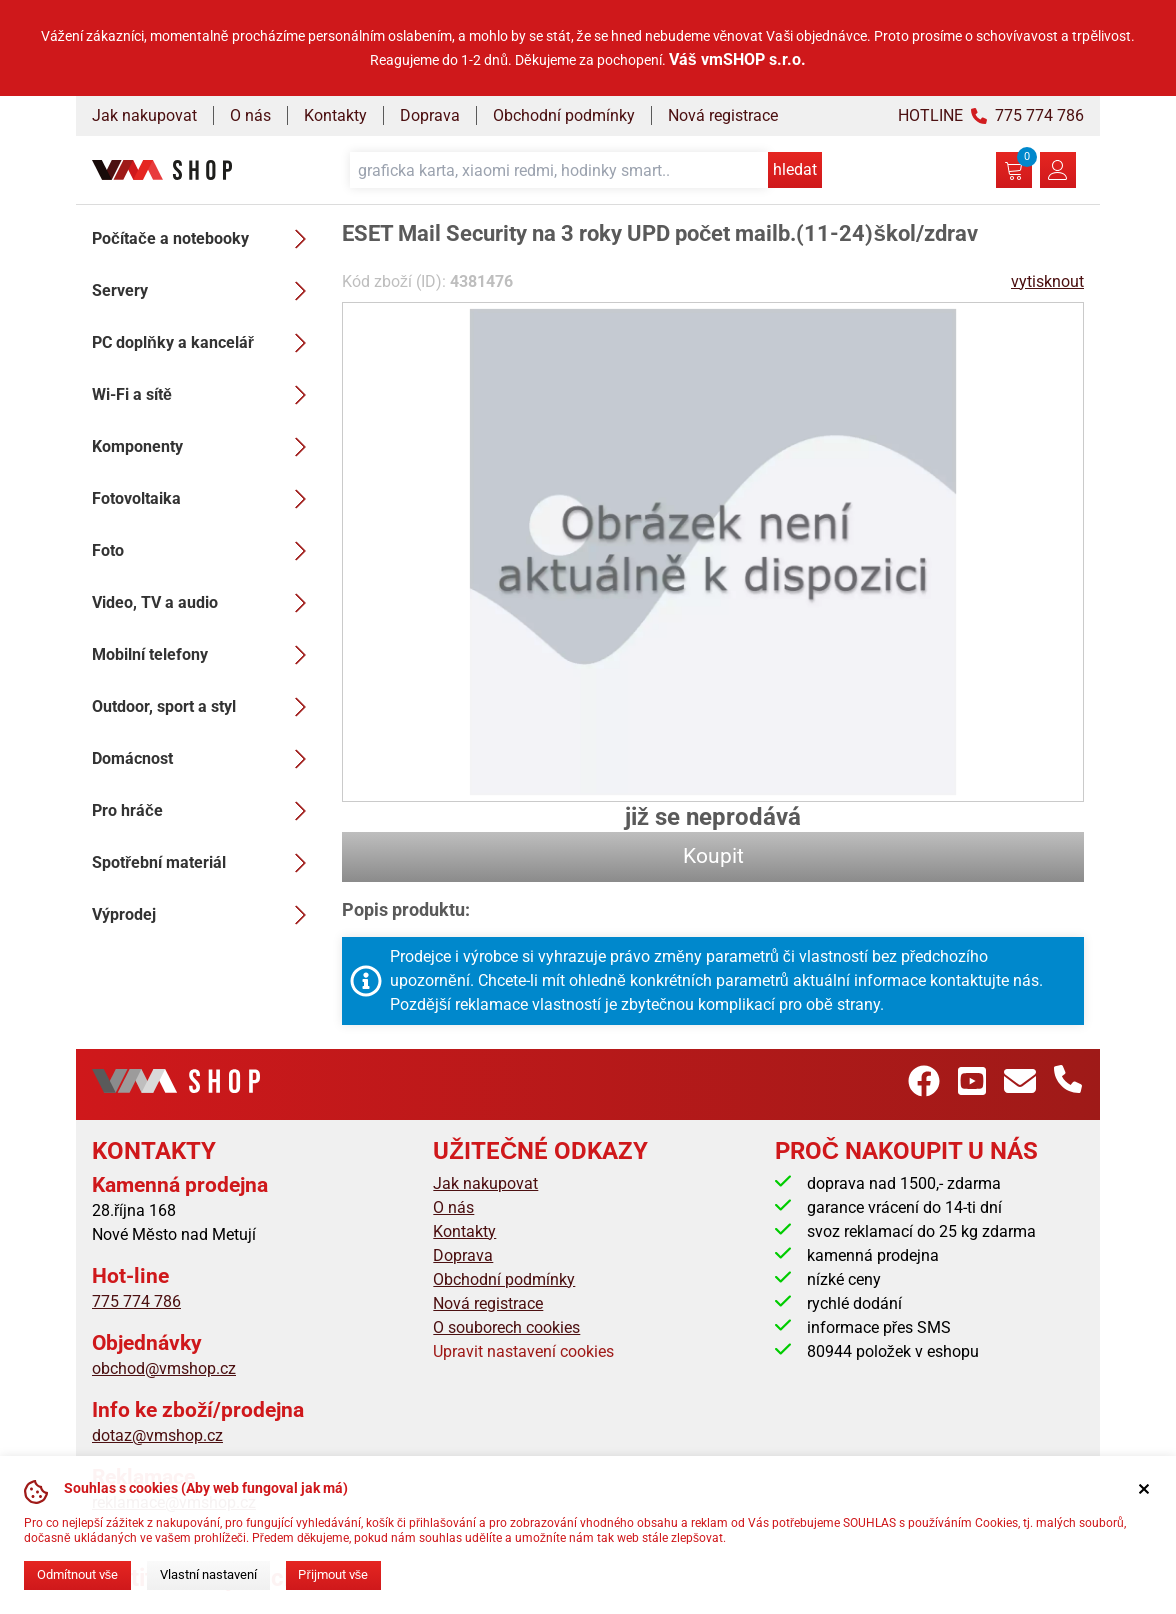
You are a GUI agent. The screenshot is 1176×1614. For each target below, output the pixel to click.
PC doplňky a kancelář (205, 343)
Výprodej (205, 915)
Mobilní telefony (205, 655)
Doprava (430, 115)
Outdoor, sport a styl (205, 707)
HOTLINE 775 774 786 (991, 115)
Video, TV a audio (205, 603)
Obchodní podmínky (564, 115)
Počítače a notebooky (205, 239)
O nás (250, 115)
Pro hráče (205, 811)
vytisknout (1047, 281)
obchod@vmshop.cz (164, 1368)
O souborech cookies (506, 1327)
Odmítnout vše (77, 1574)
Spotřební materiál (205, 863)
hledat (795, 169)
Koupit (713, 856)
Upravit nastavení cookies (523, 1351)
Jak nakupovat (144, 115)
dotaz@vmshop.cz (157, 1435)
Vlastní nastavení (208, 1574)
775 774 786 (136, 1301)
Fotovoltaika (205, 499)
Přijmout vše (333, 1574)
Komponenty (205, 447)
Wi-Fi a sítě (205, 395)
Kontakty (335, 115)
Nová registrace (723, 115)
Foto (205, 551)
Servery (205, 291)
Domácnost (205, 759)
